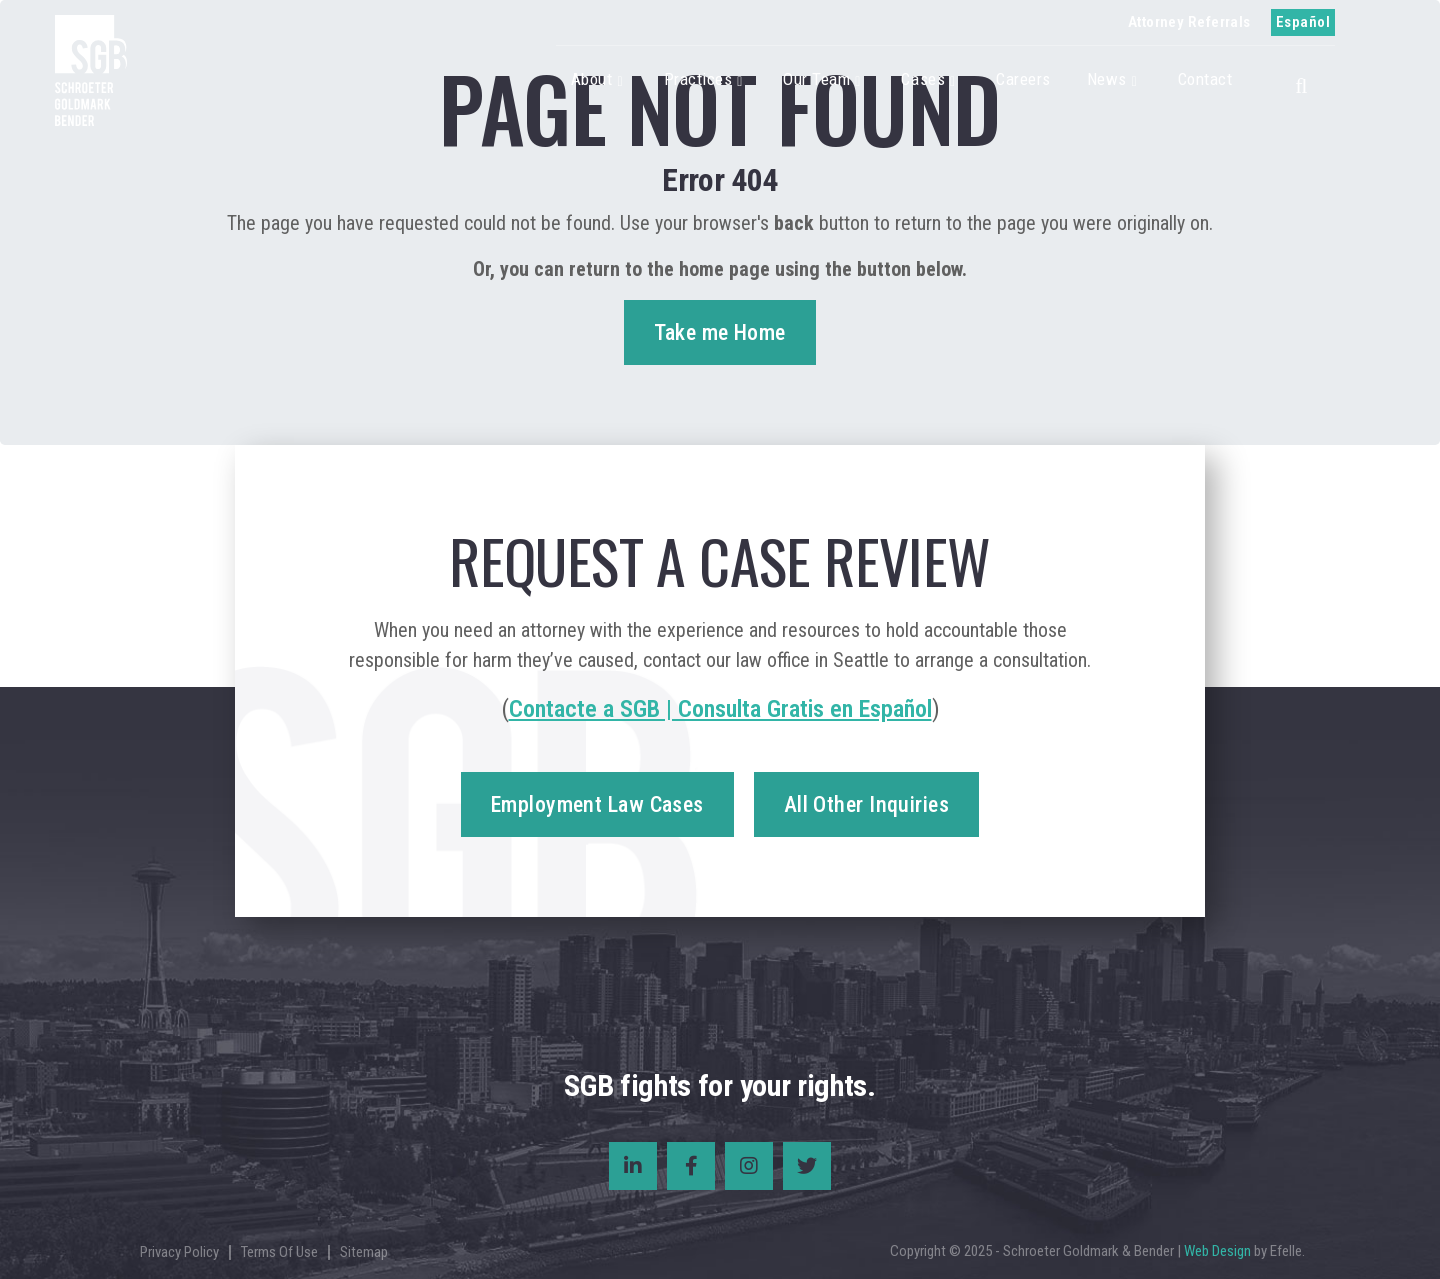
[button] (1307, 83)
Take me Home (719, 332)
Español (1303, 22)
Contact (1205, 79)
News (1107, 79)
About (592, 79)
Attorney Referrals (1189, 22)
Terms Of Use (279, 1252)
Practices (698, 79)
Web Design (1217, 1251)
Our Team (816, 79)
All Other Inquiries (866, 804)
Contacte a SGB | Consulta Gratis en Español (720, 709)
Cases (923, 79)
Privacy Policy (179, 1252)
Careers (1023, 79)
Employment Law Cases (597, 804)
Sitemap (364, 1252)
